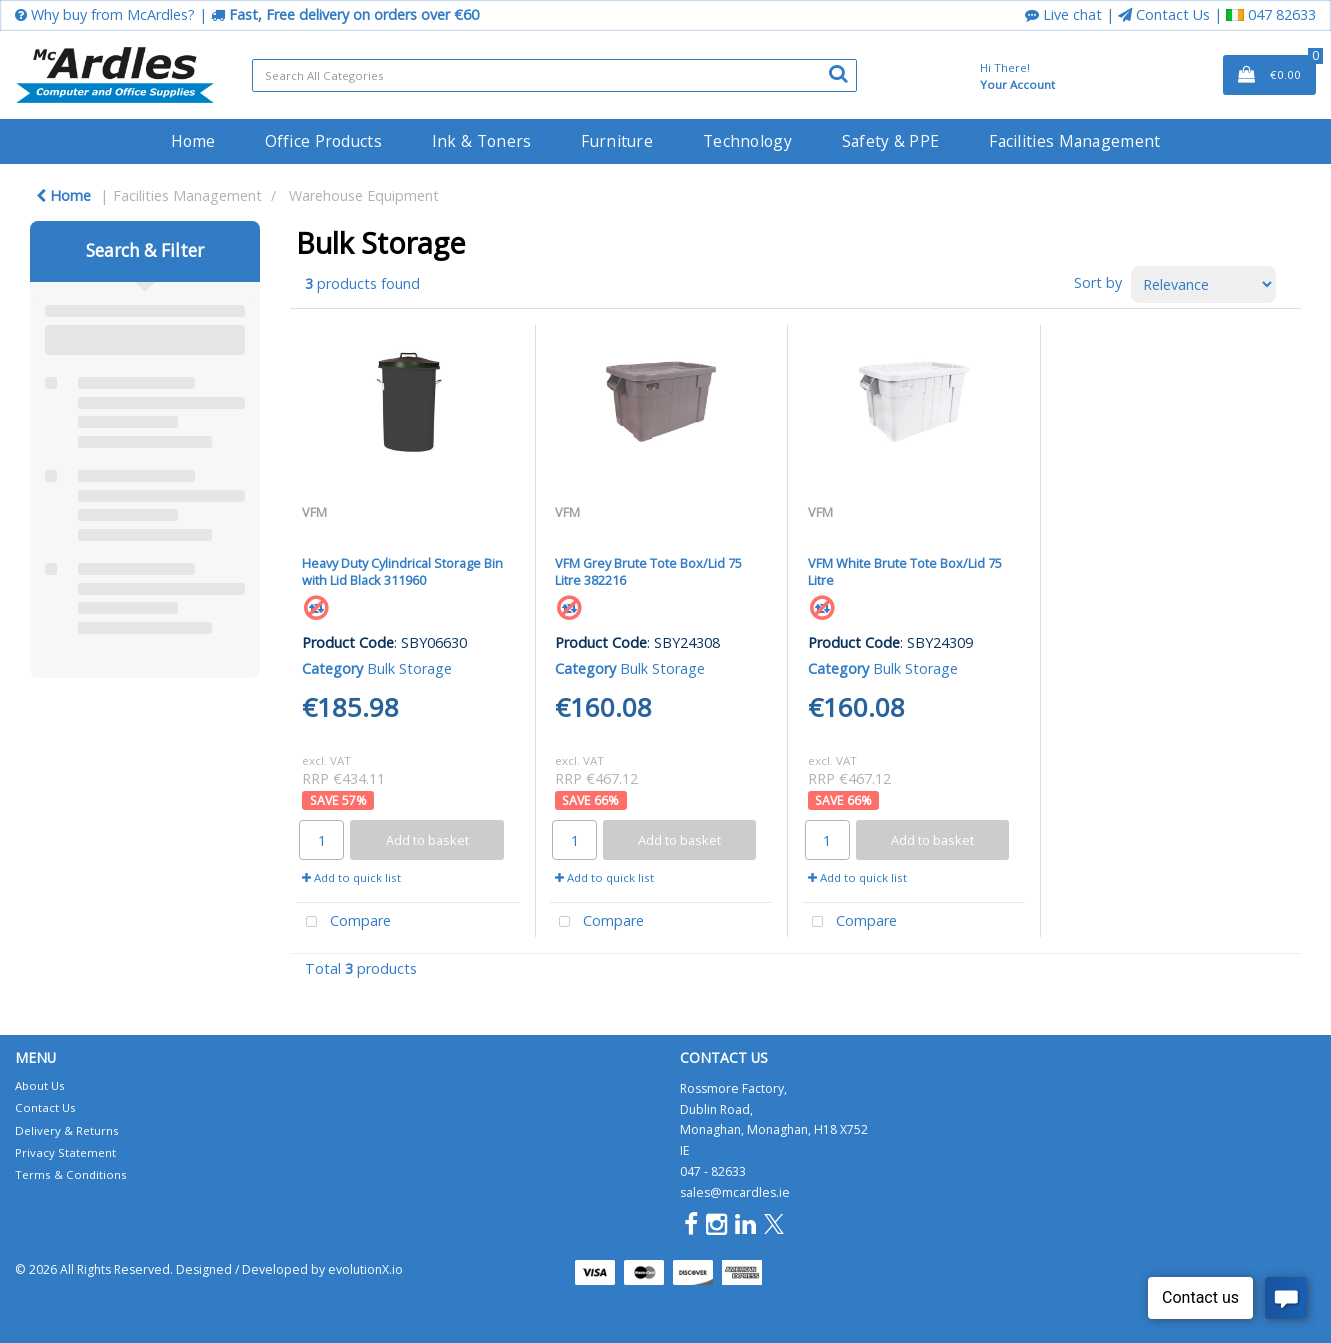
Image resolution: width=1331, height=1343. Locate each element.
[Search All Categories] (555, 75)
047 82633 (1271, 14)
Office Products (323, 141)
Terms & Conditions (71, 1174)
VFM (314, 512)
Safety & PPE (890, 141)
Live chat (1063, 14)
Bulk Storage (409, 668)
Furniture (617, 141)
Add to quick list (351, 877)
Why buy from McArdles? (105, 14)
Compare (344, 922)
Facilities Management (1074, 141)
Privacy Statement (65, 1152)
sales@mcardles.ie (735, 1192)
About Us (40, 1085)
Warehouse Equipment (364, 195)
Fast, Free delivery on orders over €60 (345, 14)
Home (193, 141)
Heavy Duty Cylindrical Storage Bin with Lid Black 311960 (402, 571)
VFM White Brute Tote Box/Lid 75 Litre (905, 571)
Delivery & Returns (67, 1130)
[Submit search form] (838, 73)
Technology (747, 141)
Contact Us (1164, 14)
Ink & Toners (481, 141)
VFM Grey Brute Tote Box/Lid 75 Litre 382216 (648, 571)
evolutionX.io (365, 1269)
